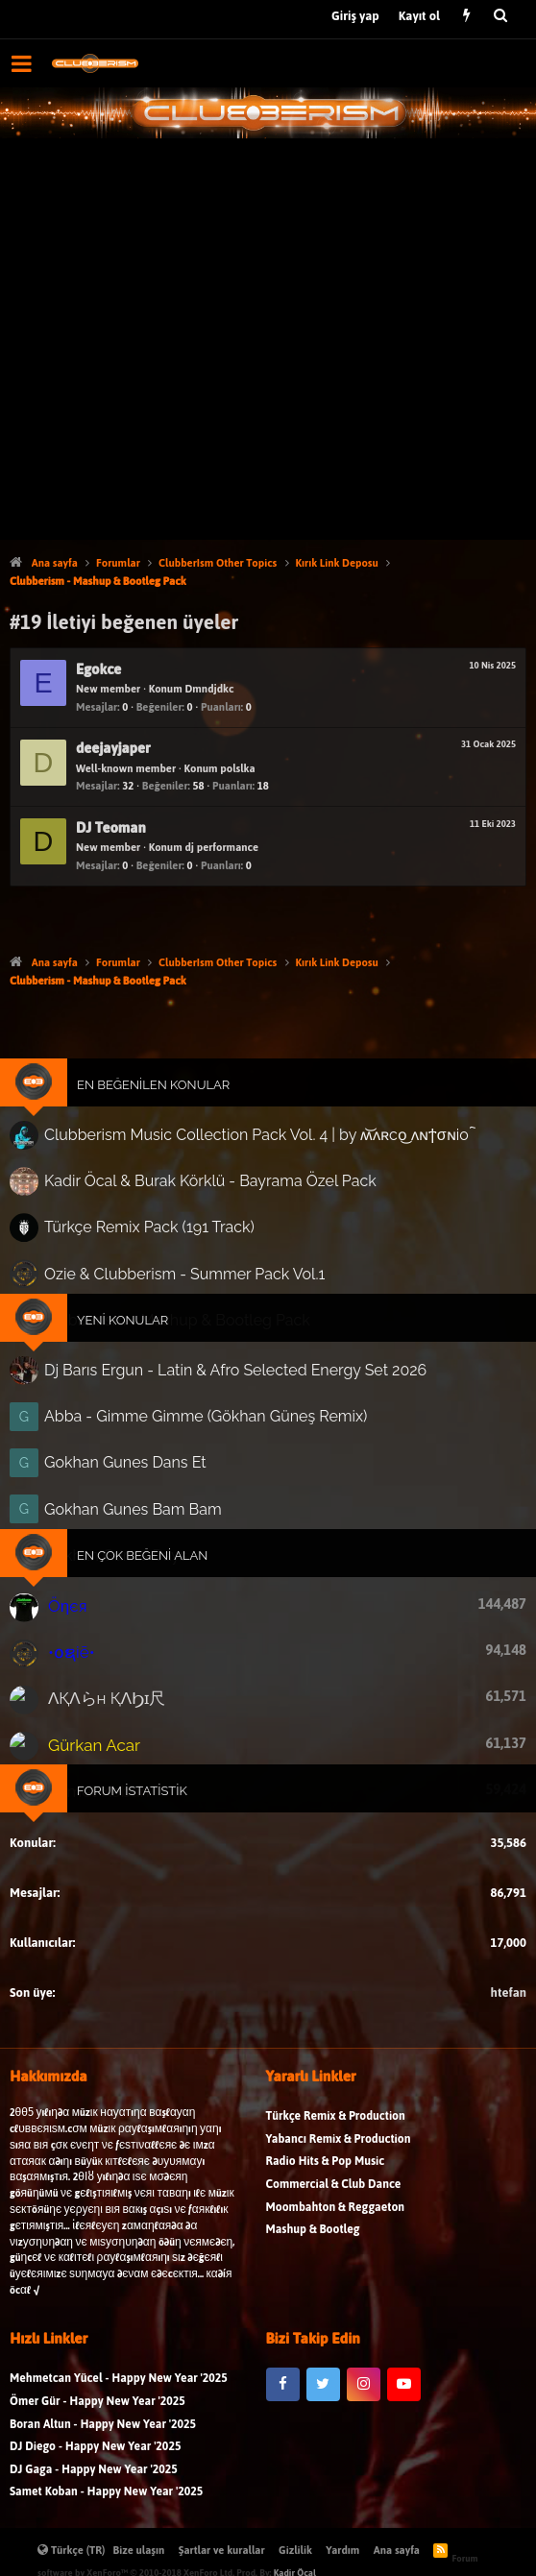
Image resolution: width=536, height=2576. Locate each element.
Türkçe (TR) (71, 2550)
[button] (21, 63)
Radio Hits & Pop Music (325, 2256)
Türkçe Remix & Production (335, 2210)
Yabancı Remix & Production (338, 2233)
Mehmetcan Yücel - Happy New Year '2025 (119, 2473)
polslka (237, 768)
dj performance (221, 847)
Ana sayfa (397, 2550)
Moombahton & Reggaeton (335, 2301)
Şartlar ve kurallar (222, 2550)
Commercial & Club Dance (334, 2278)
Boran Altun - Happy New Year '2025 (103, 2518)
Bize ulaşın (139, 2550)
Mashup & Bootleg (313, 2324)
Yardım (342, 2550)
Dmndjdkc (208, 688)
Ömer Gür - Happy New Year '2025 (97, 2495)
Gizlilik (295, 2550)
